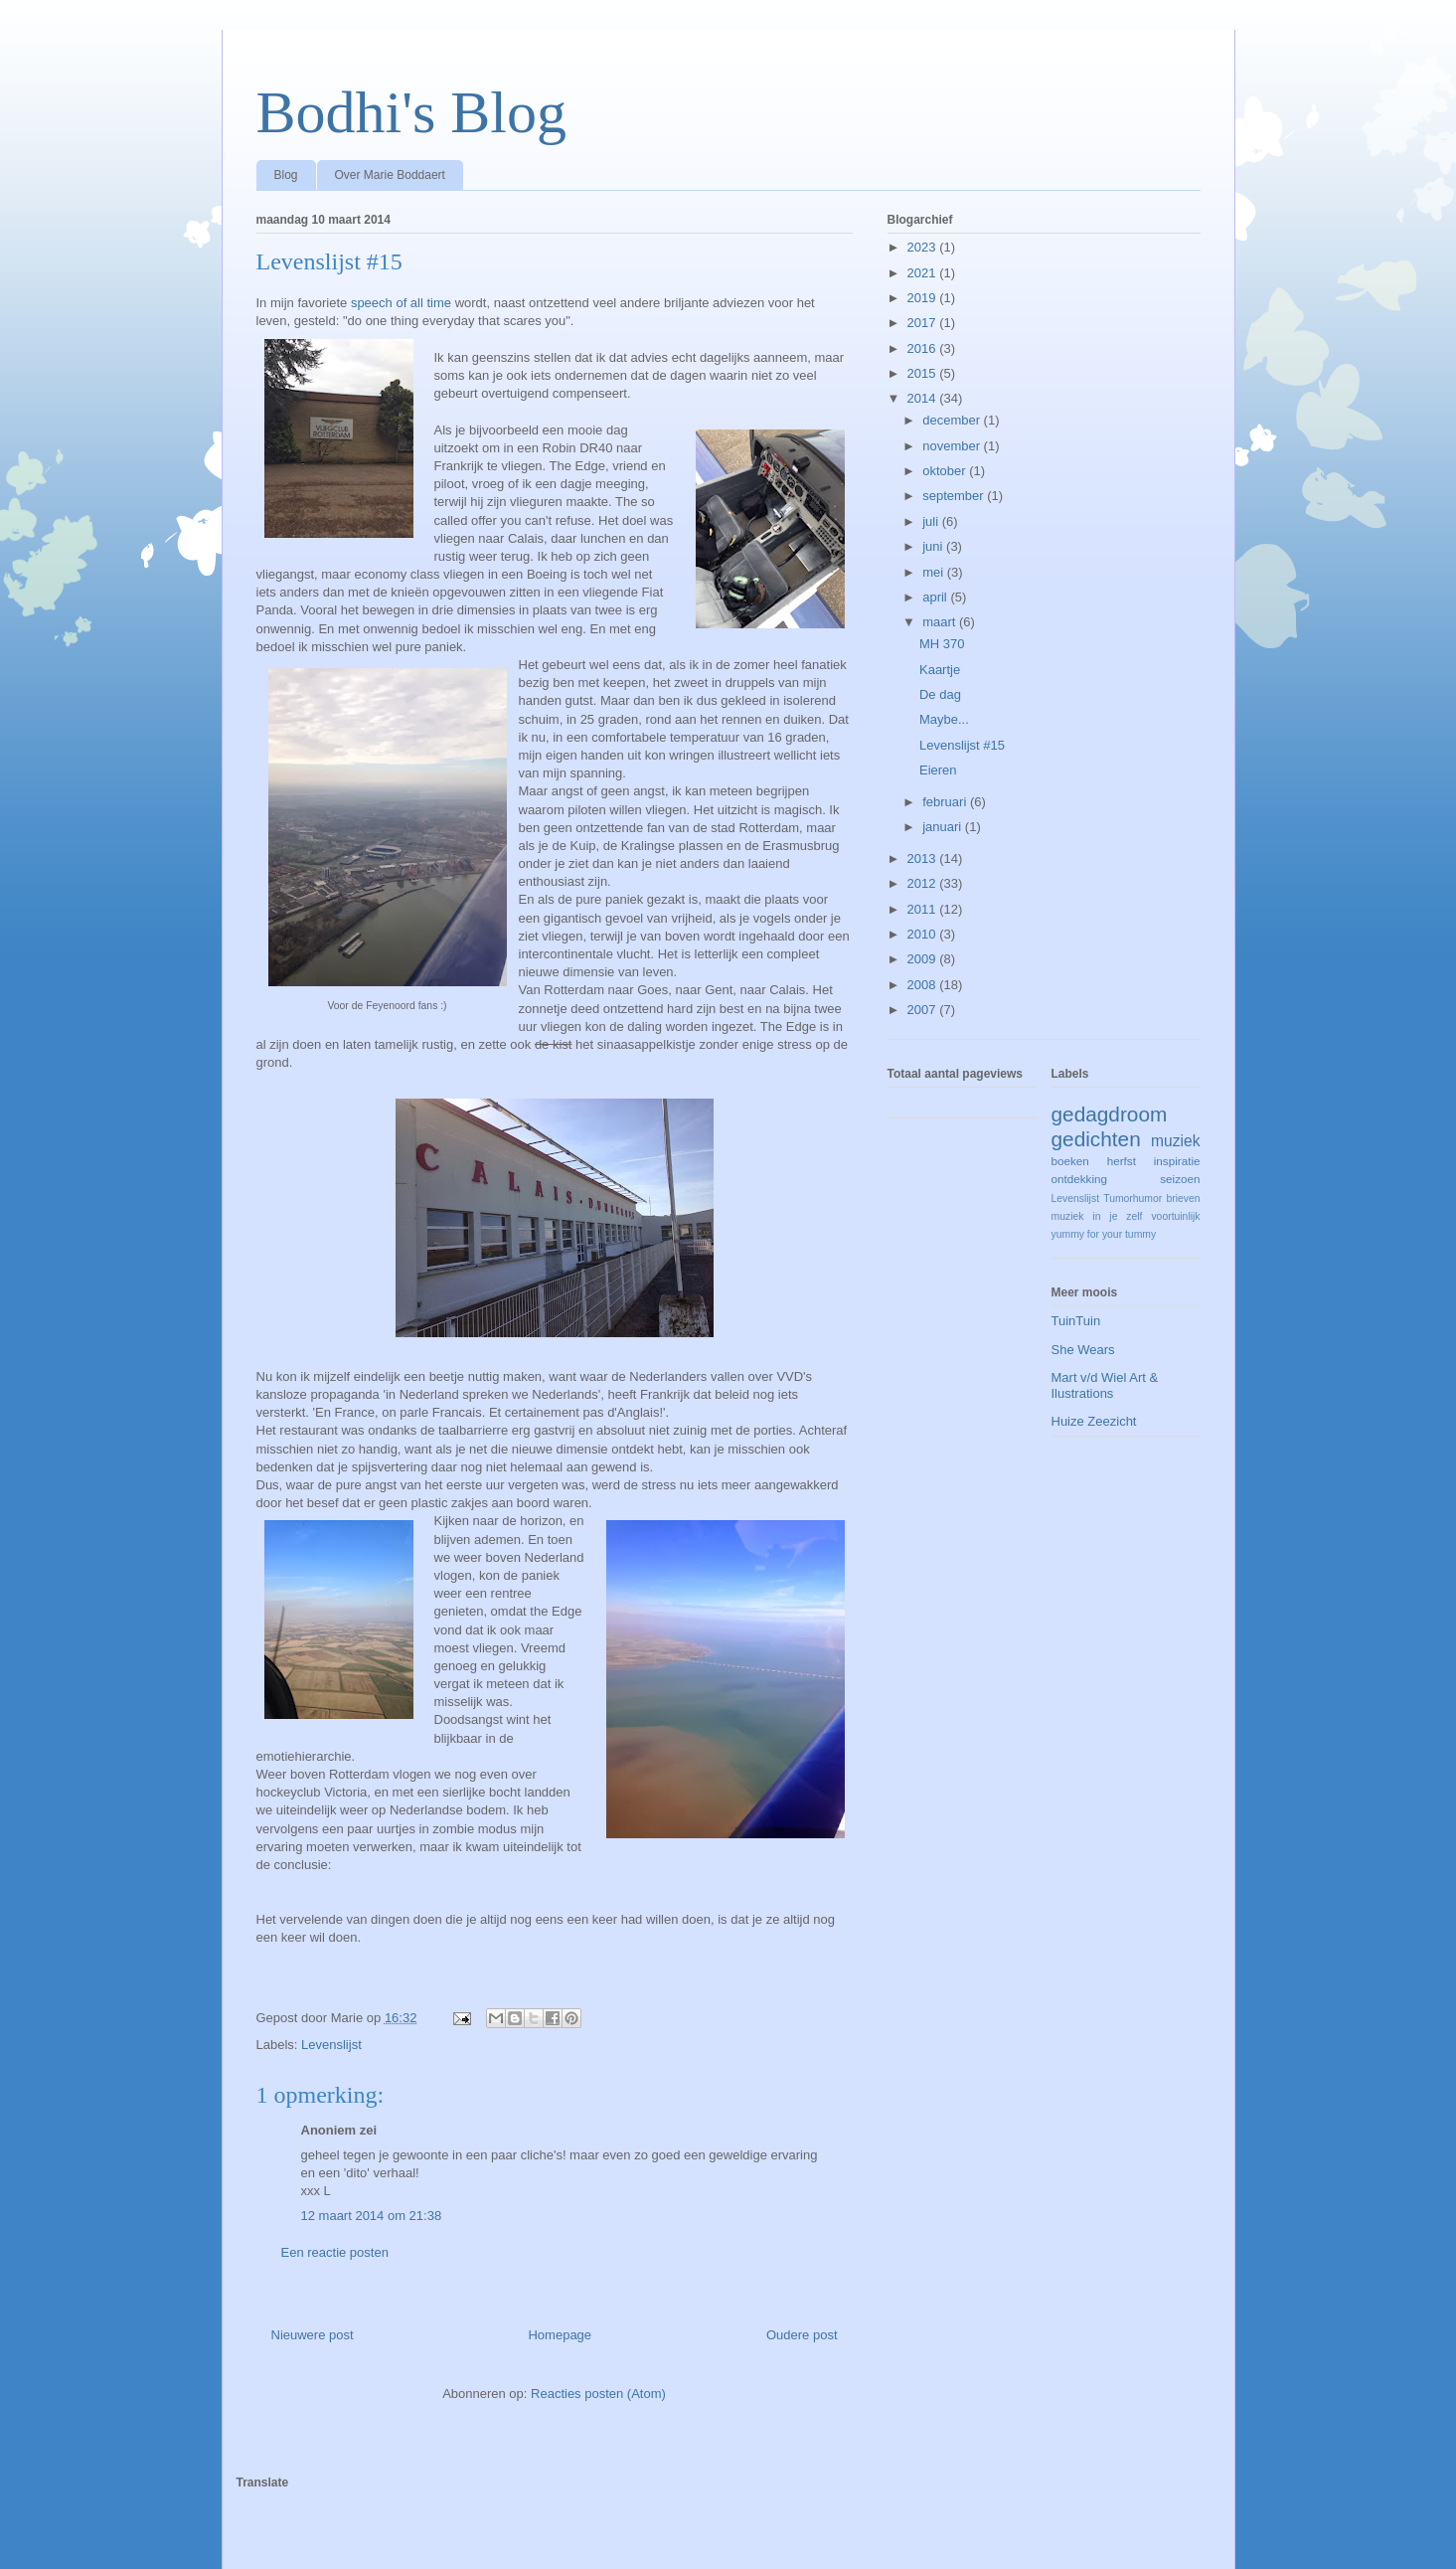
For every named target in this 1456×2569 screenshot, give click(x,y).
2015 (923, 373)
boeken (1070, 1160)
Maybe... (944, 719)
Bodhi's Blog (411, 112)
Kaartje (939, 669)
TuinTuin (1076, 1320)
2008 (923, 984)
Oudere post (802, 2334)
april (936, 597)
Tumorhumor (1132, 1198)
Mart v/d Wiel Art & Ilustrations (1105, 1385)
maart (940, 621)
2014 (923, 398)
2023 (923, 247)
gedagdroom (1110, 1114)
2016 (923, 348)
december (952, 420)
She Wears (1083, 1349)
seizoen (1180, 1178)
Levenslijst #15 (962, 745)
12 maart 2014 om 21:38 (371, 2215)
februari (946, 801)
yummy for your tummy (1104, 1234)
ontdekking (1080, 1178)
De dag (940, 694)
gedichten (1096, 1138)
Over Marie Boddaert (390, 175)
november (952, 445)
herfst (1121, 1160)
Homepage (559, 2334)
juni (934, 546)
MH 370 (942, 643)
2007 (923, 1009)
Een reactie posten (335, 2252)
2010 (923, 934)
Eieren (938, 770)
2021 (923, 272)
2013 (923, 858)
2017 (923, 322)
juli (932, 521)
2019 (923, 297)
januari (943, 826)
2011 (923, 909)
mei (934, 572)
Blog (286, 175)
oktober (945, 470)
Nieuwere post (312, 2334)
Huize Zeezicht (1094, 1421)
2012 (923, 883)
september (954, 495)
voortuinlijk (1175, 1216)
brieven (1183, 1198)
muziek (1175, 1140)
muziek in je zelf (1097, 1216)
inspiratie (1177, 1160)
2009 (923, 958)
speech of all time (401, 302)
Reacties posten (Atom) (598, 2393)
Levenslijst (331, 2044)
